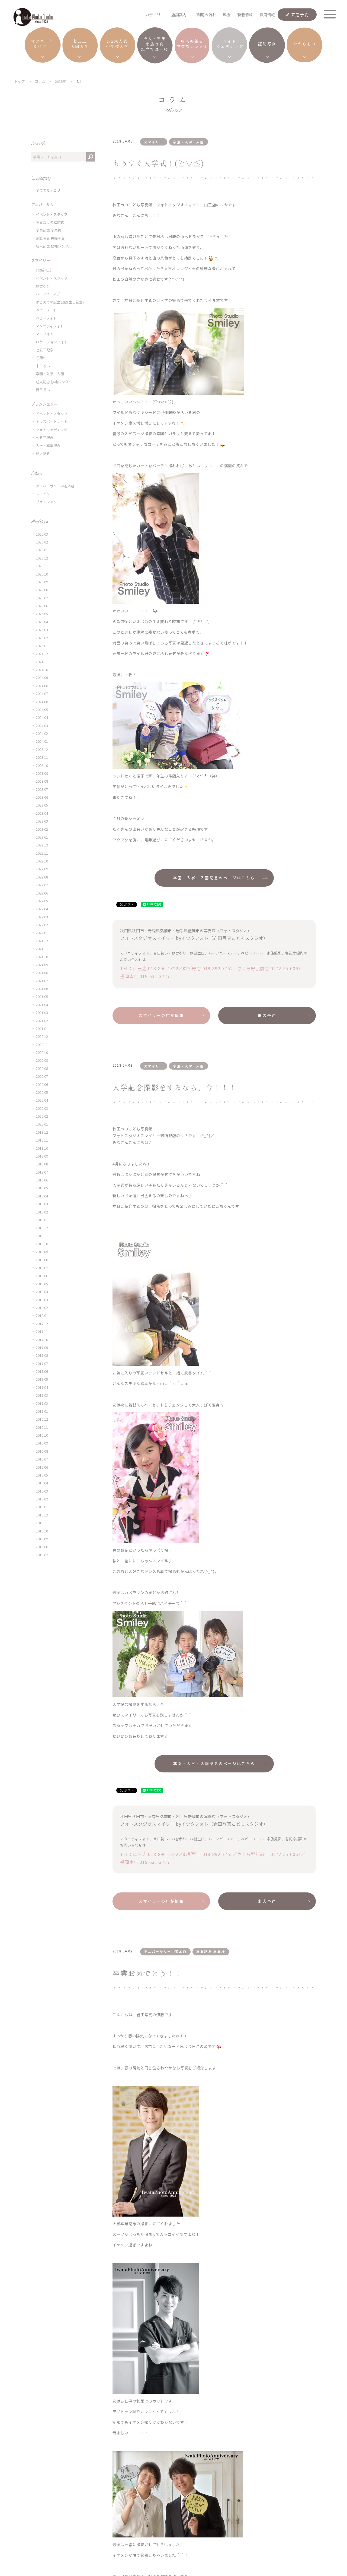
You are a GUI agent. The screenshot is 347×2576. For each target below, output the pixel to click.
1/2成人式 (44, 270)
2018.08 (42, 1259)
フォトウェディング (51, 429)
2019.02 (42, 1212)
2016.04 (42, 1482)
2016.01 (42, 1506)
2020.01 (42, 1124)
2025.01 (42, 645)
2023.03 (42, 821)
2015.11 (42, 1522)
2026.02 (42, 542)
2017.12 (42, 1323)
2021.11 (42, 948)
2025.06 (42, 605)
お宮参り (43, 286)
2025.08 (42, 589)
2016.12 (42, 1419)
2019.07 (42, 1172)
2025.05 (42, 613)
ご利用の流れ (204, 14)
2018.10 (42, 1243)
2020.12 (42, 1036)
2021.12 (42, 940)
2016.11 (42, 1427)
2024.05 (42, 709)
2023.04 (42, 813)
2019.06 (42, 1180)
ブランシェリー (48, 501)
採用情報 (267, 14)
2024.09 (42, 677)
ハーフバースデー (49, 293)
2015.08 (42, 1546)
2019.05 (42, 1187)
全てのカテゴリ (48, 190)
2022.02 (42, 924)
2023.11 (42, 757)
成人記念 (43, 453)
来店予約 (300, 14)
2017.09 (42, 1347)
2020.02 (42, 1116)
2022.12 (42, 845)
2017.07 (42, 1363)
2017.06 (42, 1371)
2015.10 (42, 1531)
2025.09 (42, 581)
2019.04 (42, 1196)
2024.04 (42, 717)
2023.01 (42, 837)
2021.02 (42, 1020)
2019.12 (42, 1132)
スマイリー (44, 493)
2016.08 (42, 1451)
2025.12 (42, 558)
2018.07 (42, 1267)
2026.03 (42, 534)
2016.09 (42, 1443)
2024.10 (42, 669)
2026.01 (42, 549)
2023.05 (42, 805)
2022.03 (42, 916)
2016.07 (42, 1459)
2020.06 (42, 1084)
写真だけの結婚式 (50, 222)
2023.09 (42, 773)
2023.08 (42, 781)
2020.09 (42, 1060)
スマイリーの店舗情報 (161, 1015)
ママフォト (44, 333)
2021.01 (42, 1028)
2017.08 (42, 1355)
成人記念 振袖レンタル (54, 246)
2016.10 (42, 1435)
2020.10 (42, 1052)
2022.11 (42, 853)
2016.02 (42, 1499)
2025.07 (42, 597)
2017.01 (42, 1411)
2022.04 (42, 908)
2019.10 (42, 1148)
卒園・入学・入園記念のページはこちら (214, 877)
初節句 (41, 357)
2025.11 (42, 565)
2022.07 (42, 884)
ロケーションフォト (52, 341)
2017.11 (42, 1331)
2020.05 (42, 1092)
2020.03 (42, 1108)
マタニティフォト (50, 325)
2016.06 (42, 1467)
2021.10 (42, 956)
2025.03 (42, 629)
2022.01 (42, 932)
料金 (227, 14)
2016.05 (42, 1475)
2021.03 (42, 1012)
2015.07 (42, 1554)
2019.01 (42, 1219)
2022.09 (42, 868)
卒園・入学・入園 (50, 373)
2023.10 (42, 765)
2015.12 (42, 1515)
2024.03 (42, 725)
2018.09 (42, 1251)
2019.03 (42, 1203)
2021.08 (42, 972)
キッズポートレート (52, 421)
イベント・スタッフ (52, 214)
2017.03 (42, 1395)
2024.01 (42, 741)
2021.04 (42, 1004)
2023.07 (42, 789)
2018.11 (42, 1235)
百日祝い (43, 389)
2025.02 (42, 637)
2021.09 (42, 964)
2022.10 (42, 861)
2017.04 (42, 1387)
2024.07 (42, 693)
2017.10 (42, 1339)
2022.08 (42, 877)
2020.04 (42, 1100)
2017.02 (42, 1403)
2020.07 (42, 1076)
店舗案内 (179, 14)
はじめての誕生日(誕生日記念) (60, 302)
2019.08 (42, 1164)
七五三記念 (44, 349)
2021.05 (42, 996)
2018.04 (42, 1291)
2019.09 (42, 1156)
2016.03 (42, 1491)
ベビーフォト (46, 318)
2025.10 (42, 574)
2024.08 (42, 685)
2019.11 (42, 1140)
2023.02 (42, 829)
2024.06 (42, 701)
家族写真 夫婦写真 (50, 238)
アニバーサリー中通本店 (55, 485)
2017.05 (42, 1379)
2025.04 (42, 621)
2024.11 (42, 661)
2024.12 (42, 653)
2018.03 (42, 1299)
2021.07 (42, 980)
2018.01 (42, 1315)
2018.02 (42, 1307)
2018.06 (42, 1275)
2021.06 (42, 988)
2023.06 (42, 797)
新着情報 (245, 14)
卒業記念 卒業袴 (48, 230)
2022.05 (42, 900)
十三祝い (43, 365)
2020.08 (42, 1068)
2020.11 (42, 1044)
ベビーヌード (46, 309)
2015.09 (42, 1538)
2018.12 (42, 1227)
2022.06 (42, 893)
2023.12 (42, 749)
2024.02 (42, 733)
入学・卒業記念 (48, 445)
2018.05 (42, 1283)
